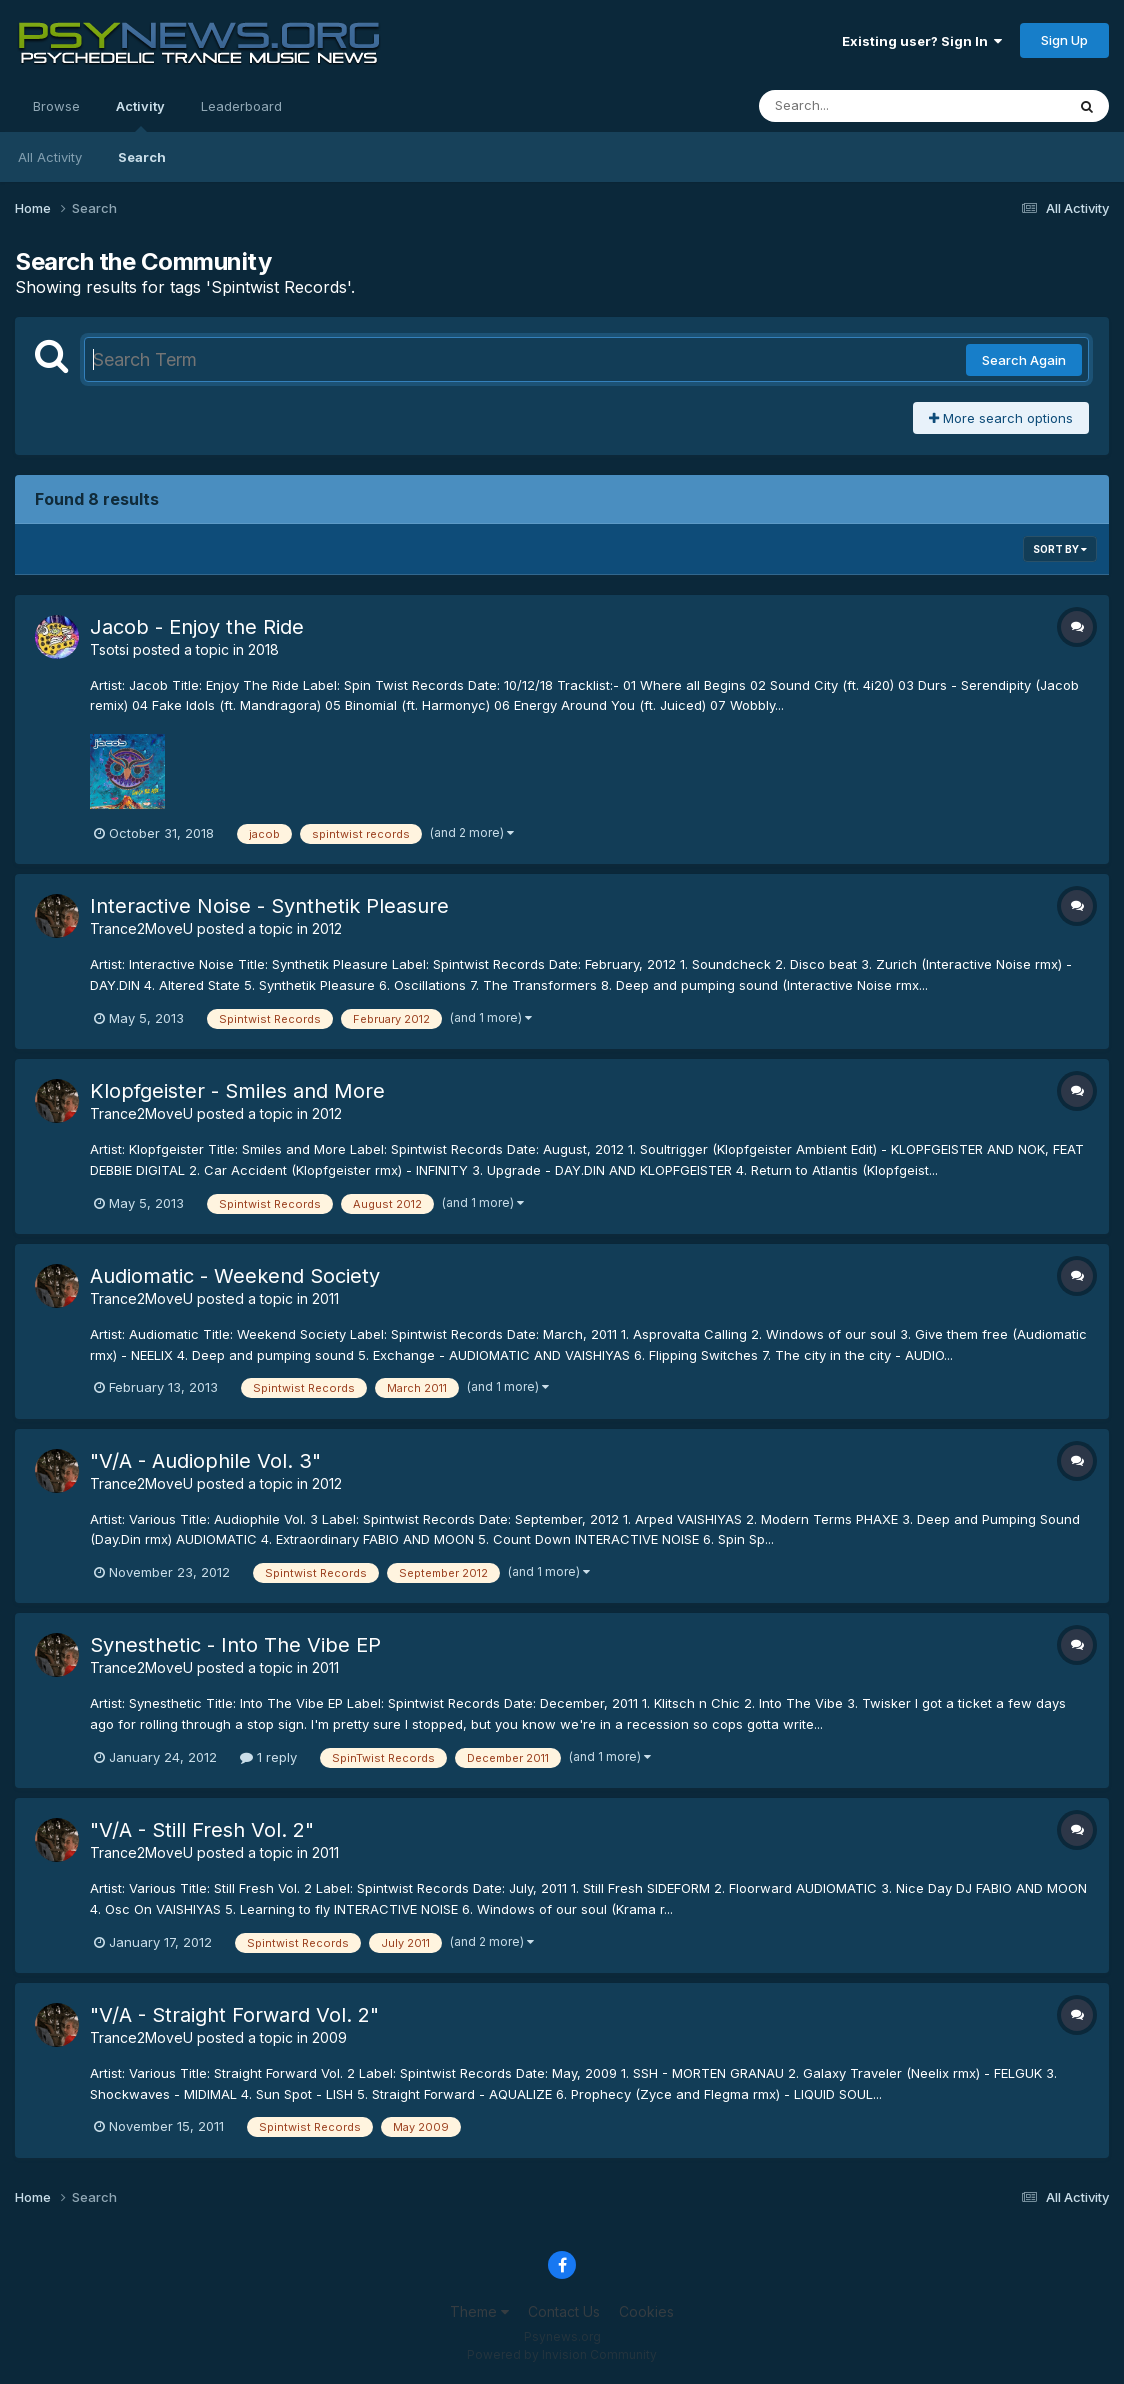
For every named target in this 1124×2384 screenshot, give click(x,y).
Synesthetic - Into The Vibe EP (235, 1645)
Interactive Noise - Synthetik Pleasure (269, 906)
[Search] (857, 106)
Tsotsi (109, 649)
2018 (263, 649)
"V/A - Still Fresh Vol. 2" (202, 1830)
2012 (327, 928)
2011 (325, 1298)
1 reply (268, 1757)
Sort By (1060, 549)
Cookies (646, 2311)
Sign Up (1064, 40)
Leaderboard (241, 106)
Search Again (1024, 360)
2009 (329, 2037)
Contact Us (564, 2311)
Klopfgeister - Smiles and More (237, 1091)
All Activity (50, 157)
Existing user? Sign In (922, 41)
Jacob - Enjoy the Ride (197, 627)
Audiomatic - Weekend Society (235, 1276)
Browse (56, 106)
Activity (140, 115)
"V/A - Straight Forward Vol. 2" (234, 2015)
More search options (1001, 418)
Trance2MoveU (141, 928)
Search (142, 157)
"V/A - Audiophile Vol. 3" (205, 1461)
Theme (479, 2311)
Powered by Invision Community (562, 2354)
